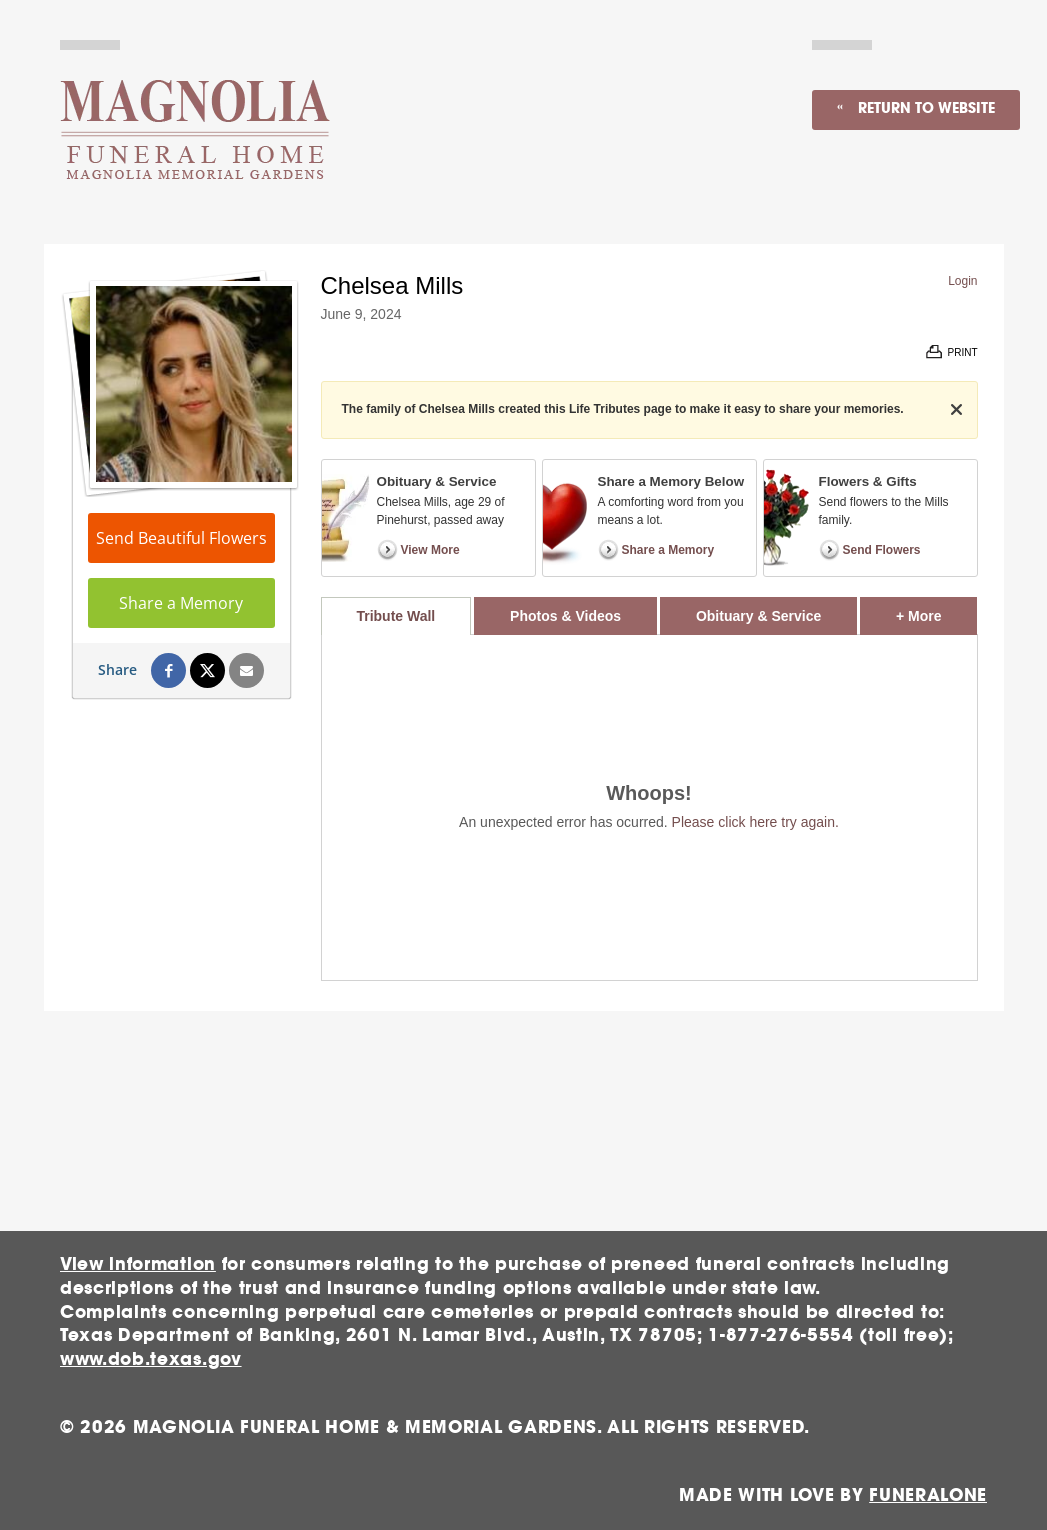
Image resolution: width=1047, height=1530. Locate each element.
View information (138, 1264)
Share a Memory (181, 603)
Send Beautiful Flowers (181, 538)
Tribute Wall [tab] (395, 616)
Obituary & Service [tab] (758, 616)
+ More (936, 610)
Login (962, 281)
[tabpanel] (649, 807)
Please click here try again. (755, 822)
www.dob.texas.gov (151, 1359)
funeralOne (928, 1495)
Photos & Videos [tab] (565, 616)
